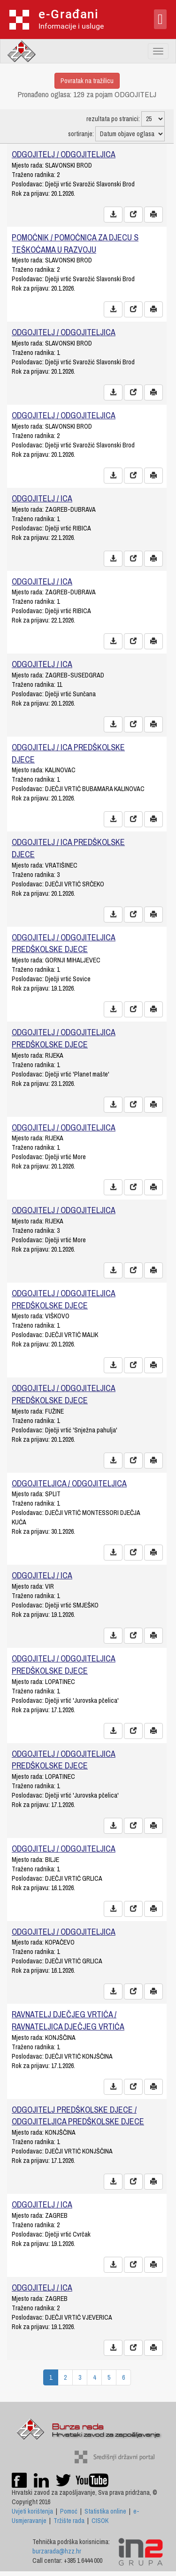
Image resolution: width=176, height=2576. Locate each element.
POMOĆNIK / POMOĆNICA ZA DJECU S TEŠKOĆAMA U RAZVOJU (75, 243)
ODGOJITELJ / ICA (42, 498)
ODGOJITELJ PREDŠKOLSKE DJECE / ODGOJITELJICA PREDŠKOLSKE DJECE (78, 2116)
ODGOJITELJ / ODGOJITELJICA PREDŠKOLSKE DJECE (63, 943)
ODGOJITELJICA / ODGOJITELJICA (69, 1483)
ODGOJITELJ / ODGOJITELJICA (63, 154)
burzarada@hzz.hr (56, 2551)
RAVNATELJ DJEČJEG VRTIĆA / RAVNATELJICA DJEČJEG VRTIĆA (68, 2020)
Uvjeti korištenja (32, 2511)
